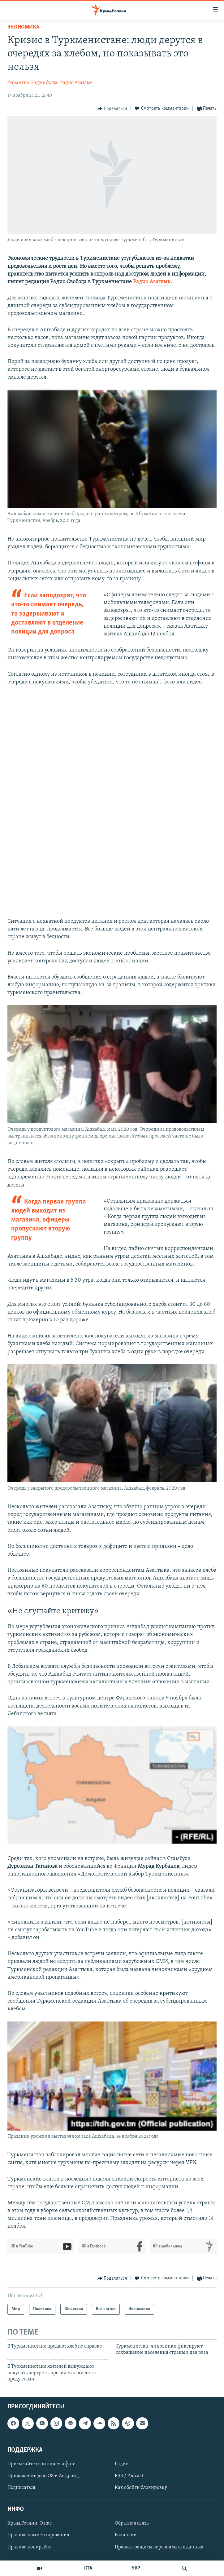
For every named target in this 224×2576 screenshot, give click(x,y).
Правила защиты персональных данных (159, 2546)
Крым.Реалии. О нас (29, 2523)
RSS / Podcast (129, 2475)
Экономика (23, 27)
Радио (121, 2464)
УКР (136, 2568)
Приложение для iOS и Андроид (43, 2475)
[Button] (112, 108)
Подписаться (21, 2487)
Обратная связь (132, 2523)
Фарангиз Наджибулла (32, 82)
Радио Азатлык (76, 82)
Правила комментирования (38, 2535)
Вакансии (126, 2535)
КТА (88, 2568)
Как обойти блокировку (141, 2487)
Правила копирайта (29, 2546)
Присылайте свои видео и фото (41, 2464)
